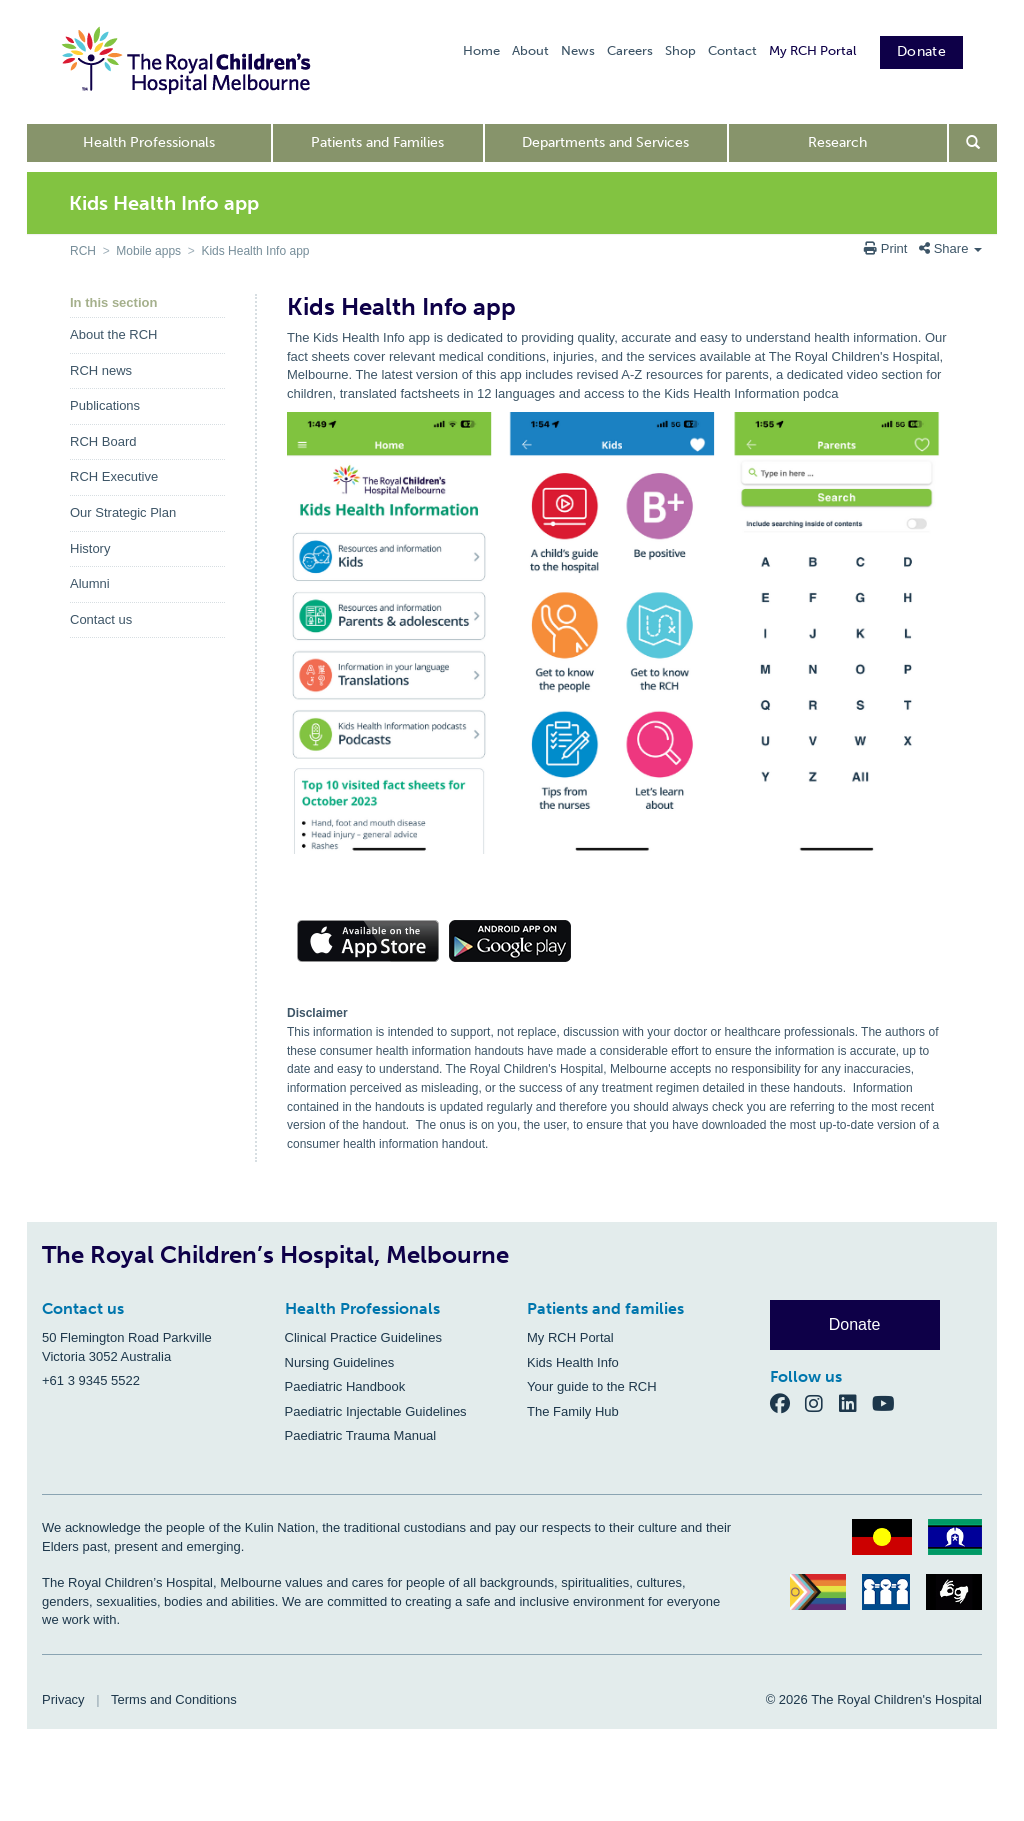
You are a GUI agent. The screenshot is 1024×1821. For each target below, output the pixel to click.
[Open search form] (973, 143)
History (90, 548)
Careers (630, 50)
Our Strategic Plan (123, 512)
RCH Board (103, 441)
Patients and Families (377, 142)
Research (837, 142)
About (530, 50)
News (578, 50)
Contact (732, 50)
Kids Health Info (573, 1362)
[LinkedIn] (856, 1402)
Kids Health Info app (255, 251)
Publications (105, 405)
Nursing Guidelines (340, 1362)
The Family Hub (573, 1411)
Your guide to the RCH (592, 1386)
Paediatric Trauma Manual (361, 1435)
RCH (83, 251)
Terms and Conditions (174, 1699)
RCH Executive (114, 476)
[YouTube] (889, 1402)
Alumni (90, 583)
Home (481, 50)
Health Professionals (149, 142)
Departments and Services (605, 142)
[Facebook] (788, 1402)
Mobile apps (148, 251)
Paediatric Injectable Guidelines (376, 1411)
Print (887, 248)
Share (950, 248)
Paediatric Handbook (345, 1386)
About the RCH (113, 334)
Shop (680, 50)
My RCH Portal (812, 50)
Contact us (101, 619)
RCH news (101, 370)
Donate (921, 51)
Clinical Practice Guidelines (364, 1337)
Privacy (63, 1699)
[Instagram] (822, 1402)
